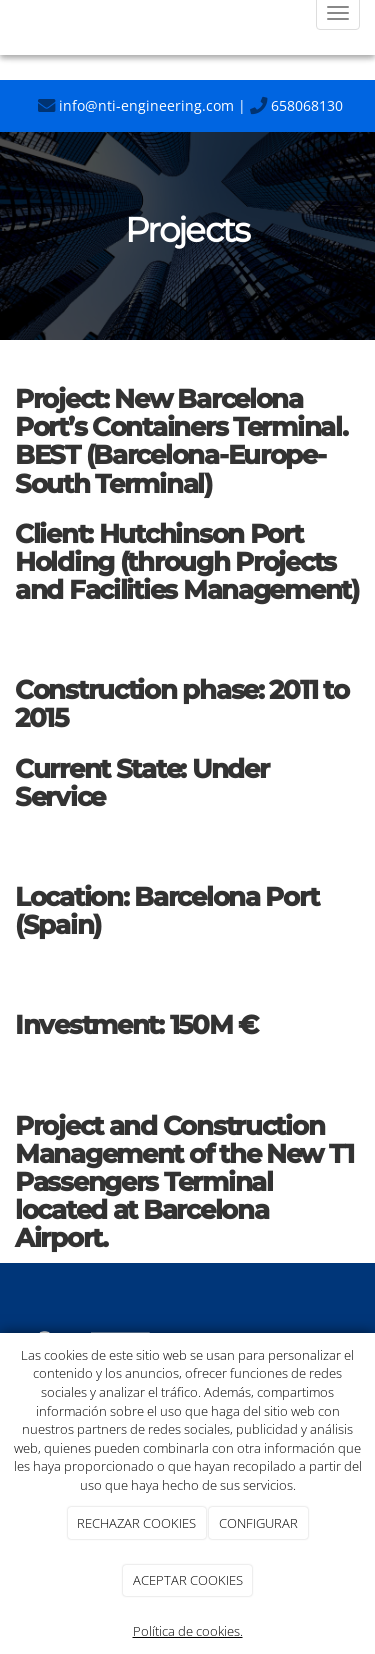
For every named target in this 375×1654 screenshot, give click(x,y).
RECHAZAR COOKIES (136, 1523)
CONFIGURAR (258, 1523)
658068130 (296, 105)
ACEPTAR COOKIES (188, 1580)
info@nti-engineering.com (136, 105)
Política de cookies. (188, 1631)
